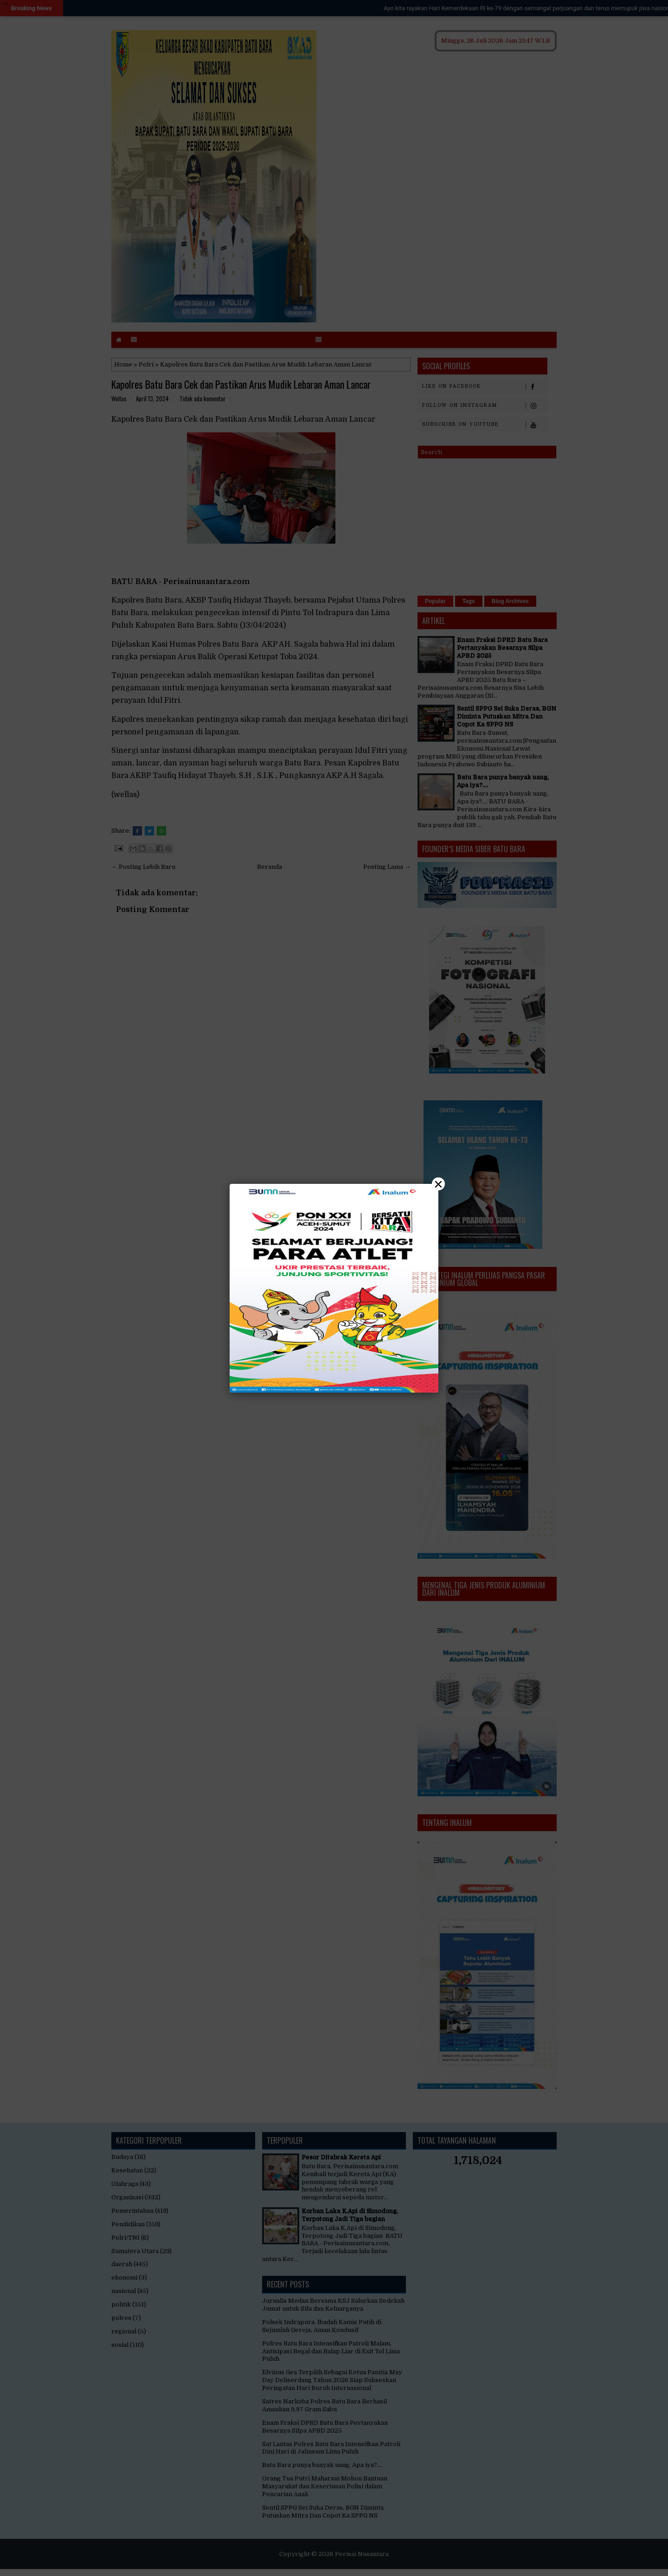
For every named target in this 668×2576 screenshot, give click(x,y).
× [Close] (438, 1183)
